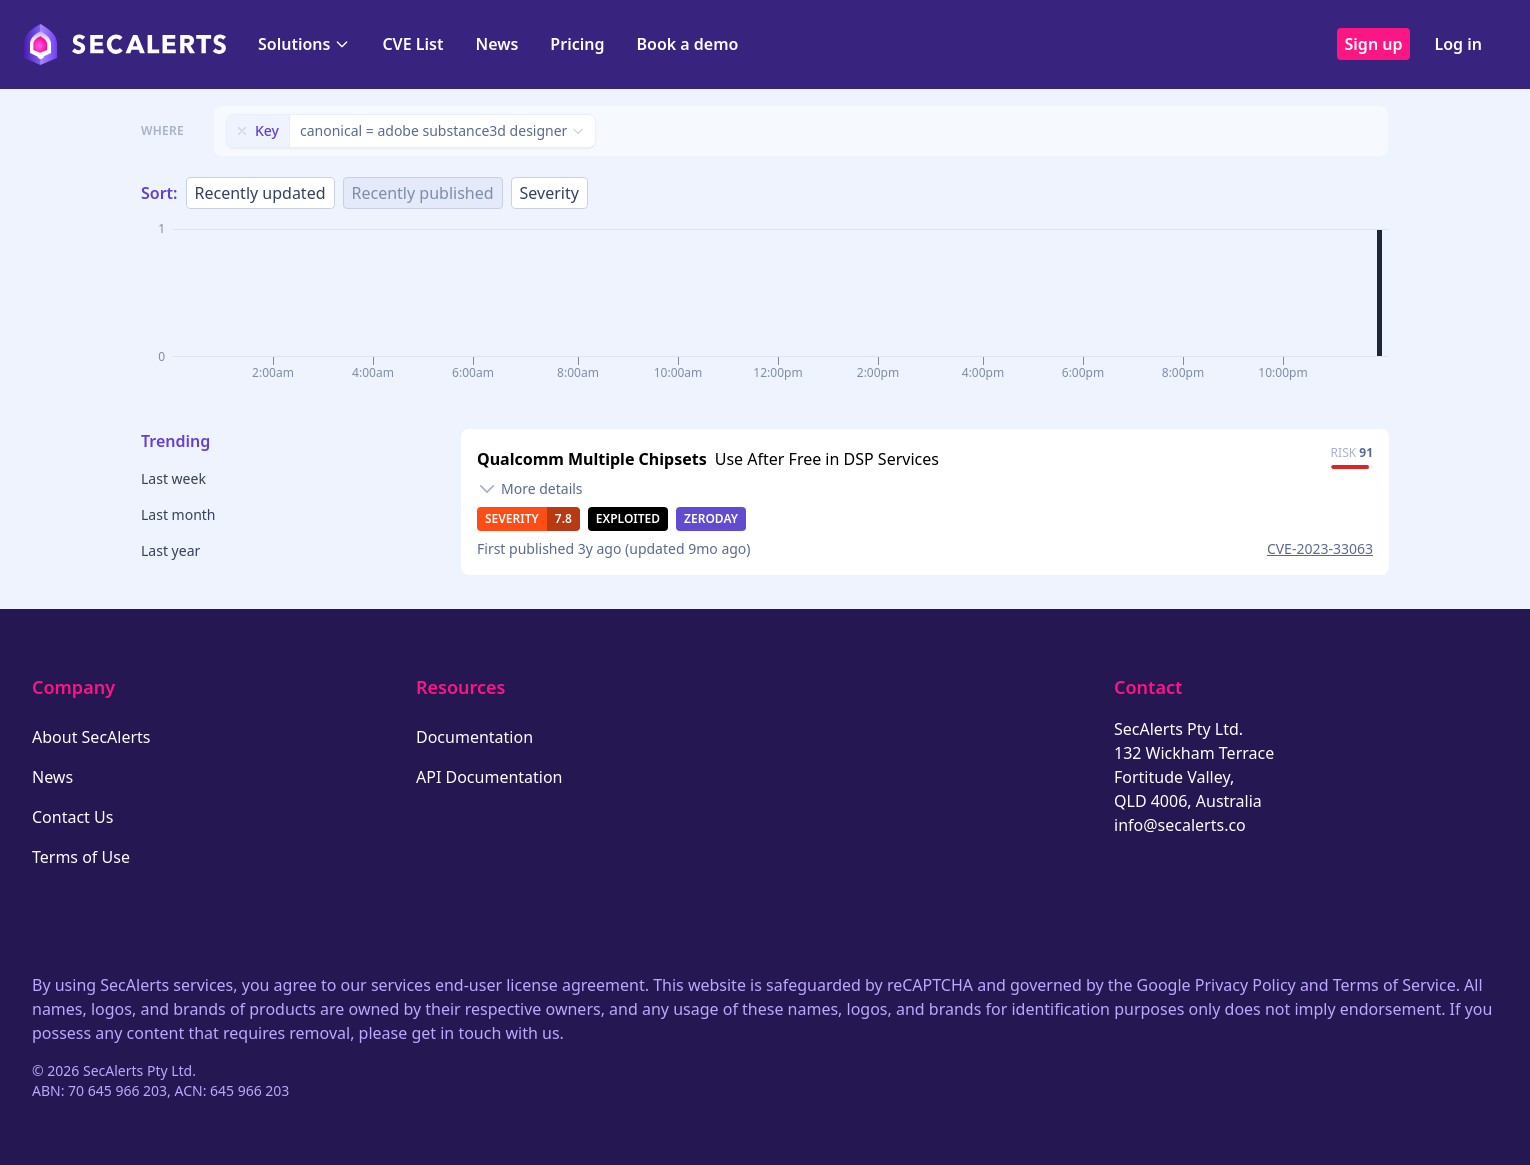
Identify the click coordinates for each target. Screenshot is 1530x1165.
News (496, 44)
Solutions (304, 44)
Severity (549, 193)
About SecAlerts (91, 737)
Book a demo (687, 44)
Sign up (1374, 44)
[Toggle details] (530, 489)
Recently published (423, 193)
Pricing (577, 44)
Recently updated (260, 193)
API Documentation (489, 777)
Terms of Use (81, 857)
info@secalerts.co (1180, 825)
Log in (1458, 44)
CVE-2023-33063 (1320, 548)
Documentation (474, 737)
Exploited (628, 518)
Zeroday (711, 518)
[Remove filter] (242, 131)
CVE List (412, 44)
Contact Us (72, 817)
